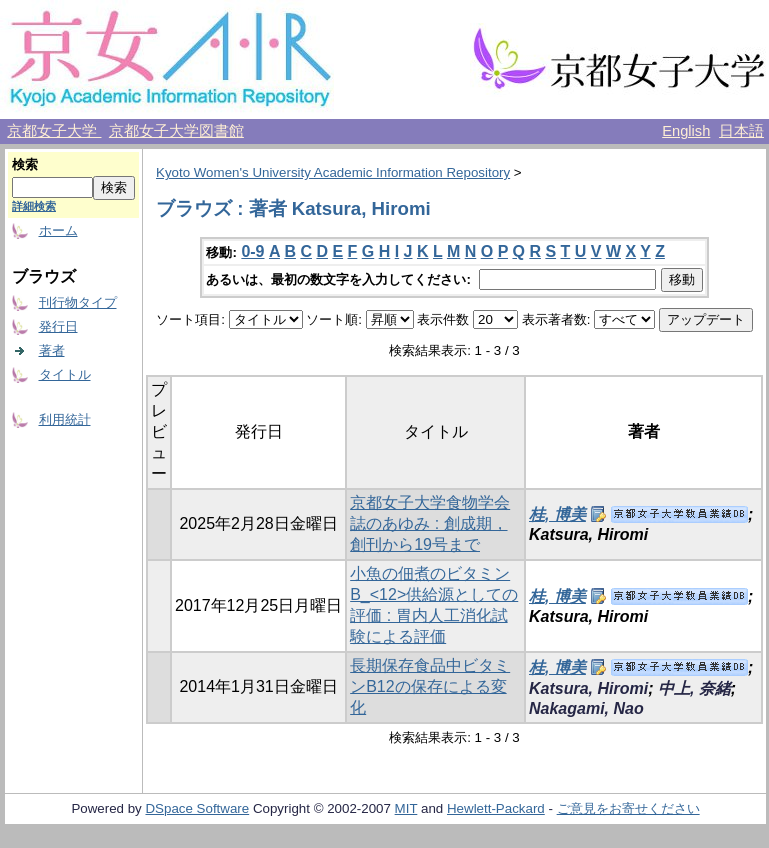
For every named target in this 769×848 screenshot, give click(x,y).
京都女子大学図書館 (176, 131)
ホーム (58, 230)
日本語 (741, 131)
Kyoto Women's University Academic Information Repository (333, 172)
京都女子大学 (54, 131)
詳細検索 (34, 206)
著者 (52, 350)
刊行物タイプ (78, 302)
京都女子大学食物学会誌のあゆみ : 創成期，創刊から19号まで (430, 523)
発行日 (58, 326)
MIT (406, 808)
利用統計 (65, 419)
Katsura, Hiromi (588, 688)
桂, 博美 (557, 514)
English (686, 131)
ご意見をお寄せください (628, 808)
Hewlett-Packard (496, 808)
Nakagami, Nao (586, 708)
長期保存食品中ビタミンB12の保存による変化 (430, 686)
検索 (25, 164)
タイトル (65, 374)
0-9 (252, 251)
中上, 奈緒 (694, 688)
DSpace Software (197, 808)
